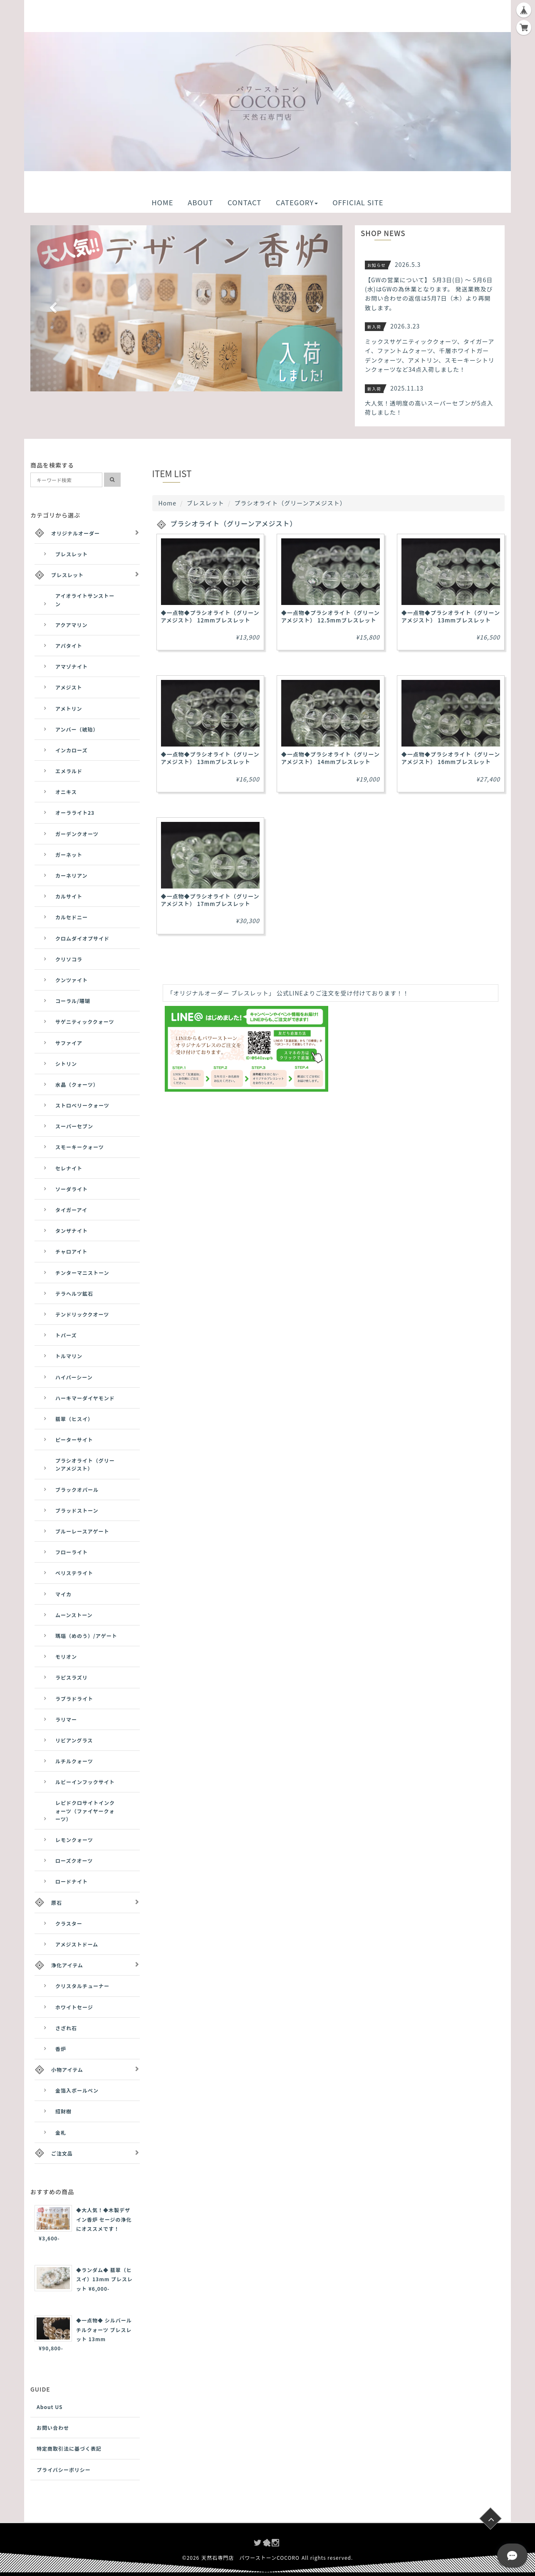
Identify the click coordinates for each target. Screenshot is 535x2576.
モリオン (66, 1656)
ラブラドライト (74, 1698)
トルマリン (68, 1355)
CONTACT (244, 202)
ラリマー (66, 1719)
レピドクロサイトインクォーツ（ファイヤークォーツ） (85, 1810)
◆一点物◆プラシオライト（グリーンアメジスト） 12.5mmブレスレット (330, 616)
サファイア (68, 1042)
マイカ (63, 1594)
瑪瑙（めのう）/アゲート (86, 1635)
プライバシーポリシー (64, 2469)
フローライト (71, 1552)
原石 (56, 1902)
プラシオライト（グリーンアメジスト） (85, 1464)
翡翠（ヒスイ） (74, 1418)
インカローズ (71, 750)
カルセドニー (71, 917)
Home (167, 503)
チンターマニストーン (82, 1272)
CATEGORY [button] (297, 202)
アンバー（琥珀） (77, 729)
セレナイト (68, 1168)
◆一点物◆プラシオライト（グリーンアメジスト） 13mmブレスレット (450, 616)
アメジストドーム (76, 1944)
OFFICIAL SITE (357, 202)
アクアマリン (71, 624)
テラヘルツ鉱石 (74, 1293)
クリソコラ (68, 959)
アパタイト (68, 645)
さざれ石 (66, 2027)
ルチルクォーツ (74, 1761)
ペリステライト (74, 1572)
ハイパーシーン (74, 1377)
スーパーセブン (74, 1126)
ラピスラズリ (71, 1677)
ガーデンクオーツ (77, 833)
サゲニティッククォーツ (84, 1021)
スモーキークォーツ (79, 1146)
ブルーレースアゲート (82, 1531)
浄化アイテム (67, 1965)
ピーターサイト (74, 1439)
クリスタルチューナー (82, 1985)
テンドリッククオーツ (82, 1314)
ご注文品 (62, 2153)
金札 (60, 2132)
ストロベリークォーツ (82, 1105)
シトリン (66, 1063)
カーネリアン (71, 875)
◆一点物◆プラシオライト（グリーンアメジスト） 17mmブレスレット (210, 900)
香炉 (60, 2048)
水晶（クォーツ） (77, 1084)
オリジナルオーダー (75, 533)
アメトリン (68, 708)
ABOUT (200, 202)
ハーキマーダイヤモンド (85, 1397)
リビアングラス (74, 1740)
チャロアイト (71, 1251)
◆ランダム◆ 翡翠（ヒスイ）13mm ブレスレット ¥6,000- (104, 2279)
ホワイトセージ (74, 2007)
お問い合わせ (53, 2427)
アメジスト (68, 687)
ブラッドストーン (76, 1510)
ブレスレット (205, 503)
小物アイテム (67, 2069)
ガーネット (68, 854)
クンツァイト (71, 979)
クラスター (68, 1923)
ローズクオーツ (74, 1860)
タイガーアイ (71, 1209)
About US (50, 2406)
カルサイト (68, 896)
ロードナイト (71, 1881)
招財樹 (63, 2111)
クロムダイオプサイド (82, 938)
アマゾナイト (71, 666)
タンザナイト (71, 1230)
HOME (162, 202)
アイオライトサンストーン (84, 599)
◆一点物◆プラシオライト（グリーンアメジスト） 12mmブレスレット (210, 616)
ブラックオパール (77, 1489)
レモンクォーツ (74, 1839)
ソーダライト (71, 1188)
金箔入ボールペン (77, 2090)
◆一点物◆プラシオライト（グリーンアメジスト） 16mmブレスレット (450, 758)
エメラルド (68, 770)
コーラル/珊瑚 (72, 1000)
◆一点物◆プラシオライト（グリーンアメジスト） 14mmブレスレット (330, 758)
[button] (53, 308)
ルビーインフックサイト (85, 1781)
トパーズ (66, 1335)
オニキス (66, 791)
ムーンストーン (74, 1614)
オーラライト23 (74, 812)
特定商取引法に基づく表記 (69, 2448)
